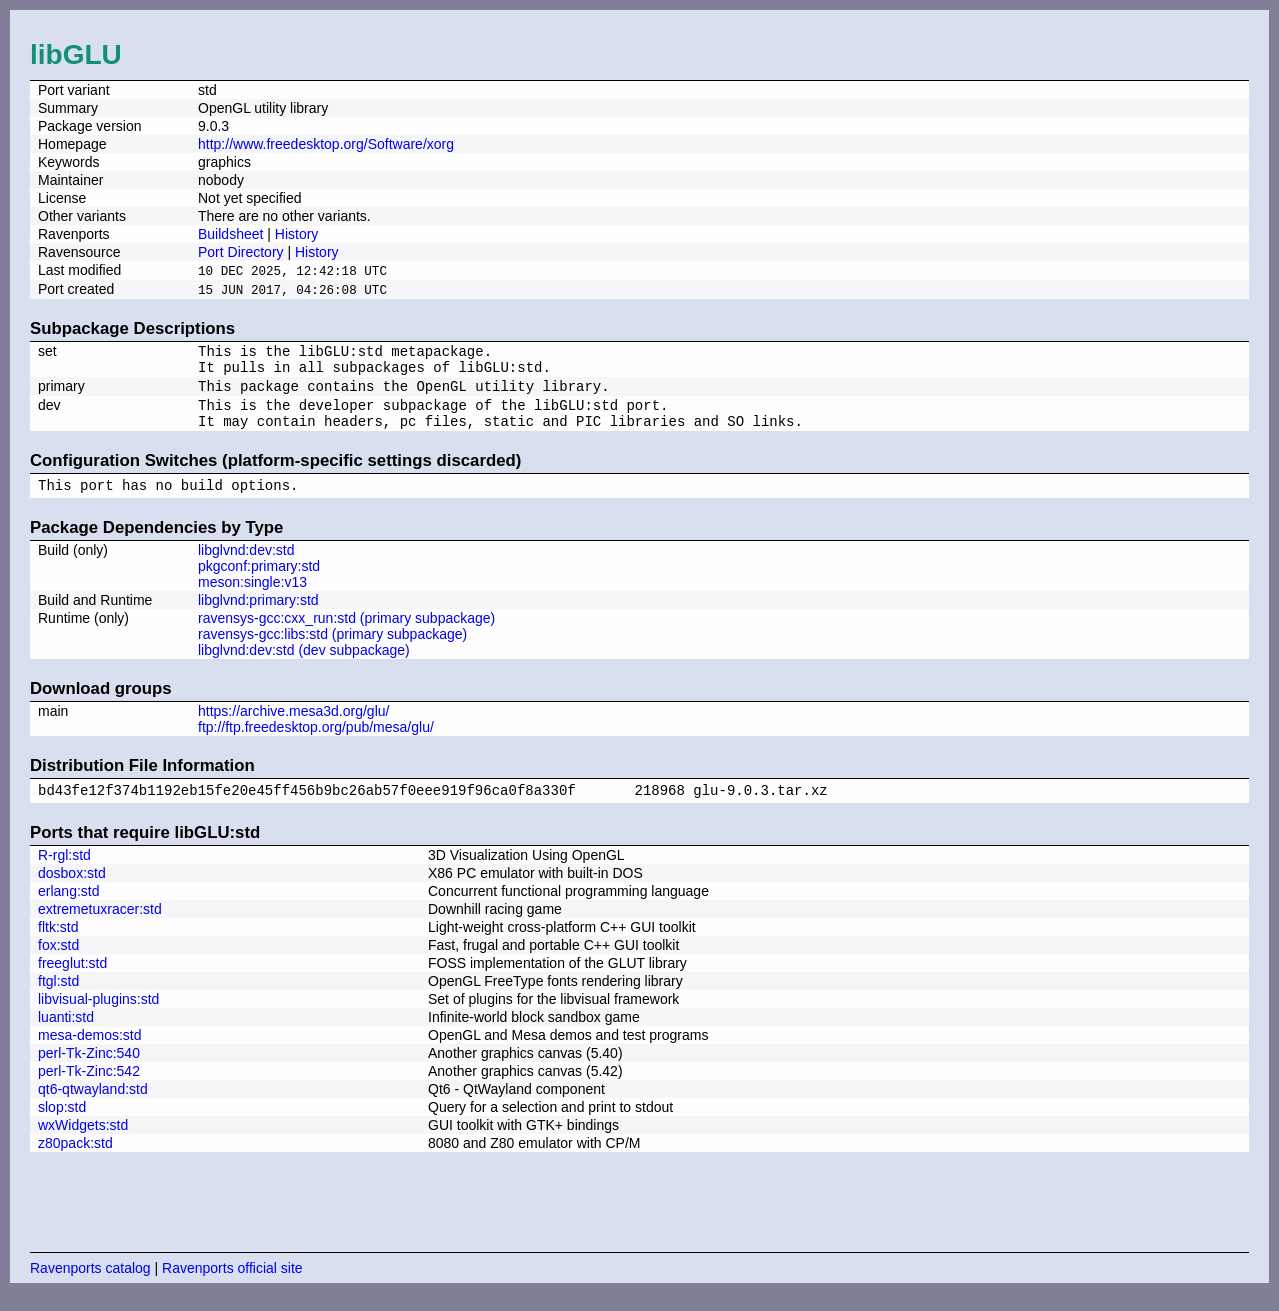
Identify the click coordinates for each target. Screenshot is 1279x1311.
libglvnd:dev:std (246, 565)
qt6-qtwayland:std (93, 1107)
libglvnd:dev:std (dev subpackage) (304, 665)
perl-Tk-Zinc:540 (89, 1071)
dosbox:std (72, 891)
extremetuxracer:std (100, 927)
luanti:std (66, 1035)
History (297, 234)
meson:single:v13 (252, 597)
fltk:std (58, 945)
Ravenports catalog (90, 1286)
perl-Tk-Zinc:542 (89, 1089)
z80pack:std (75, 1161)
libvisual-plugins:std (98, 1017)
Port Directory (241, 252)
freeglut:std (72, 981)
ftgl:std (58, 999)
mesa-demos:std (89, 1053)
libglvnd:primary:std (258, 615)
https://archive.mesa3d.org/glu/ (293, 726)
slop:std (62, 1125)
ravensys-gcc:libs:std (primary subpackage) (332, 649)
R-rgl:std (64, 873)
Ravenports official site (232, 1286)
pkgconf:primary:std (259, 581)
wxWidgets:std (83, 1143)
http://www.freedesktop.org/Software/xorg (326, 144)
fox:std (58, 963)
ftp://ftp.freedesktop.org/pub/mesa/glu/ (316, 742)
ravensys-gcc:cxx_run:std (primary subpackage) (346, 633)
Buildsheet (230, 234)
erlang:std (68, 909)
